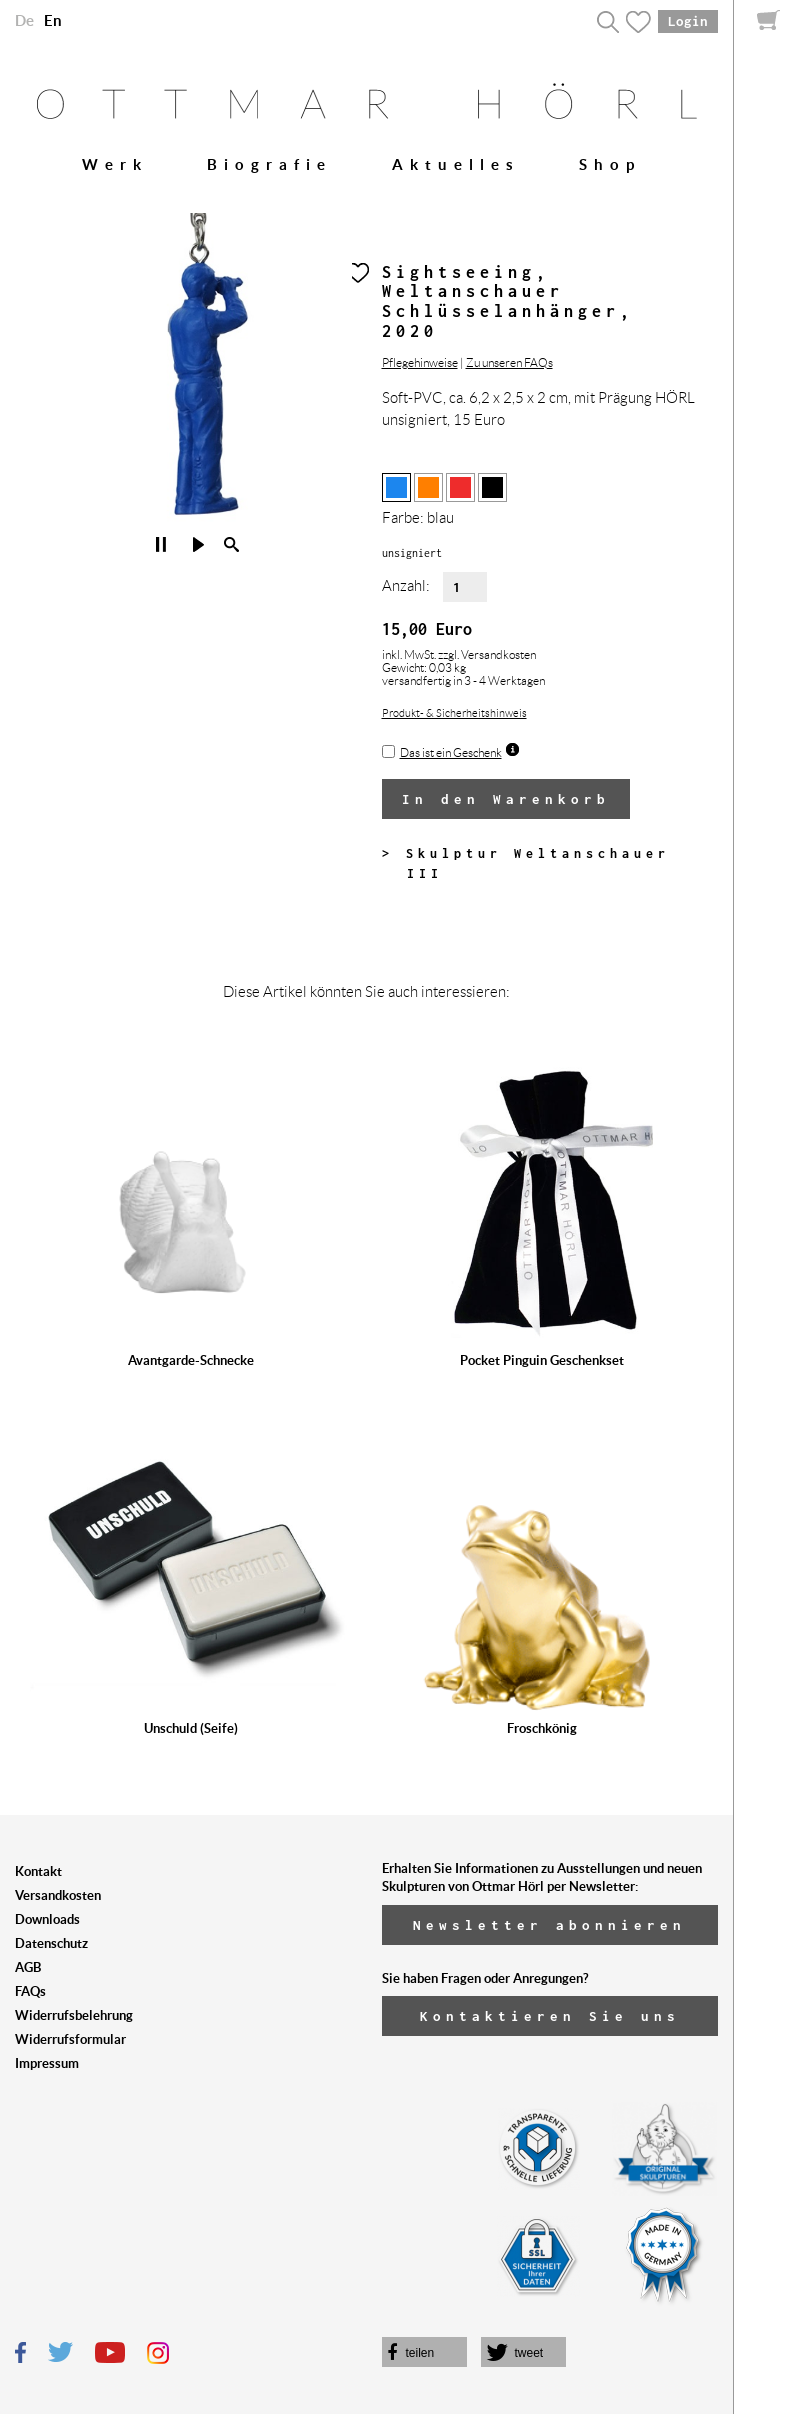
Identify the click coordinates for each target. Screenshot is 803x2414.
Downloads (47, 1919)
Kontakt (38, 1871)
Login (688, 21)
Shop (610, 164)
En (53, 20)
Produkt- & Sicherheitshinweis (454, 713)
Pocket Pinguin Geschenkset (542, 1360)
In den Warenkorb (506, 799)
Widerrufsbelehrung (74, 2015)
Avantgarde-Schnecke (191, 1360)
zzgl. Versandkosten (487, 654)
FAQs (30, 1991)
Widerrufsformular (70, 2039)
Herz (358, 273)
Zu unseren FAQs (509, 362)
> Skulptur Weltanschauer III (526, 863)
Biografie (269, 164)
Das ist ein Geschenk (451, 752)
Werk (115, 164)
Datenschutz (51, 1943)
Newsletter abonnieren (549, 1925)
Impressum (47, 2063)
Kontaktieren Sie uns (550, 2016)
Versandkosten (58, 1895)
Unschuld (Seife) (191, 1728)
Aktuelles (456, 164)
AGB (28, 1967)
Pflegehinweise (420, 362)
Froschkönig (542, 1728)
